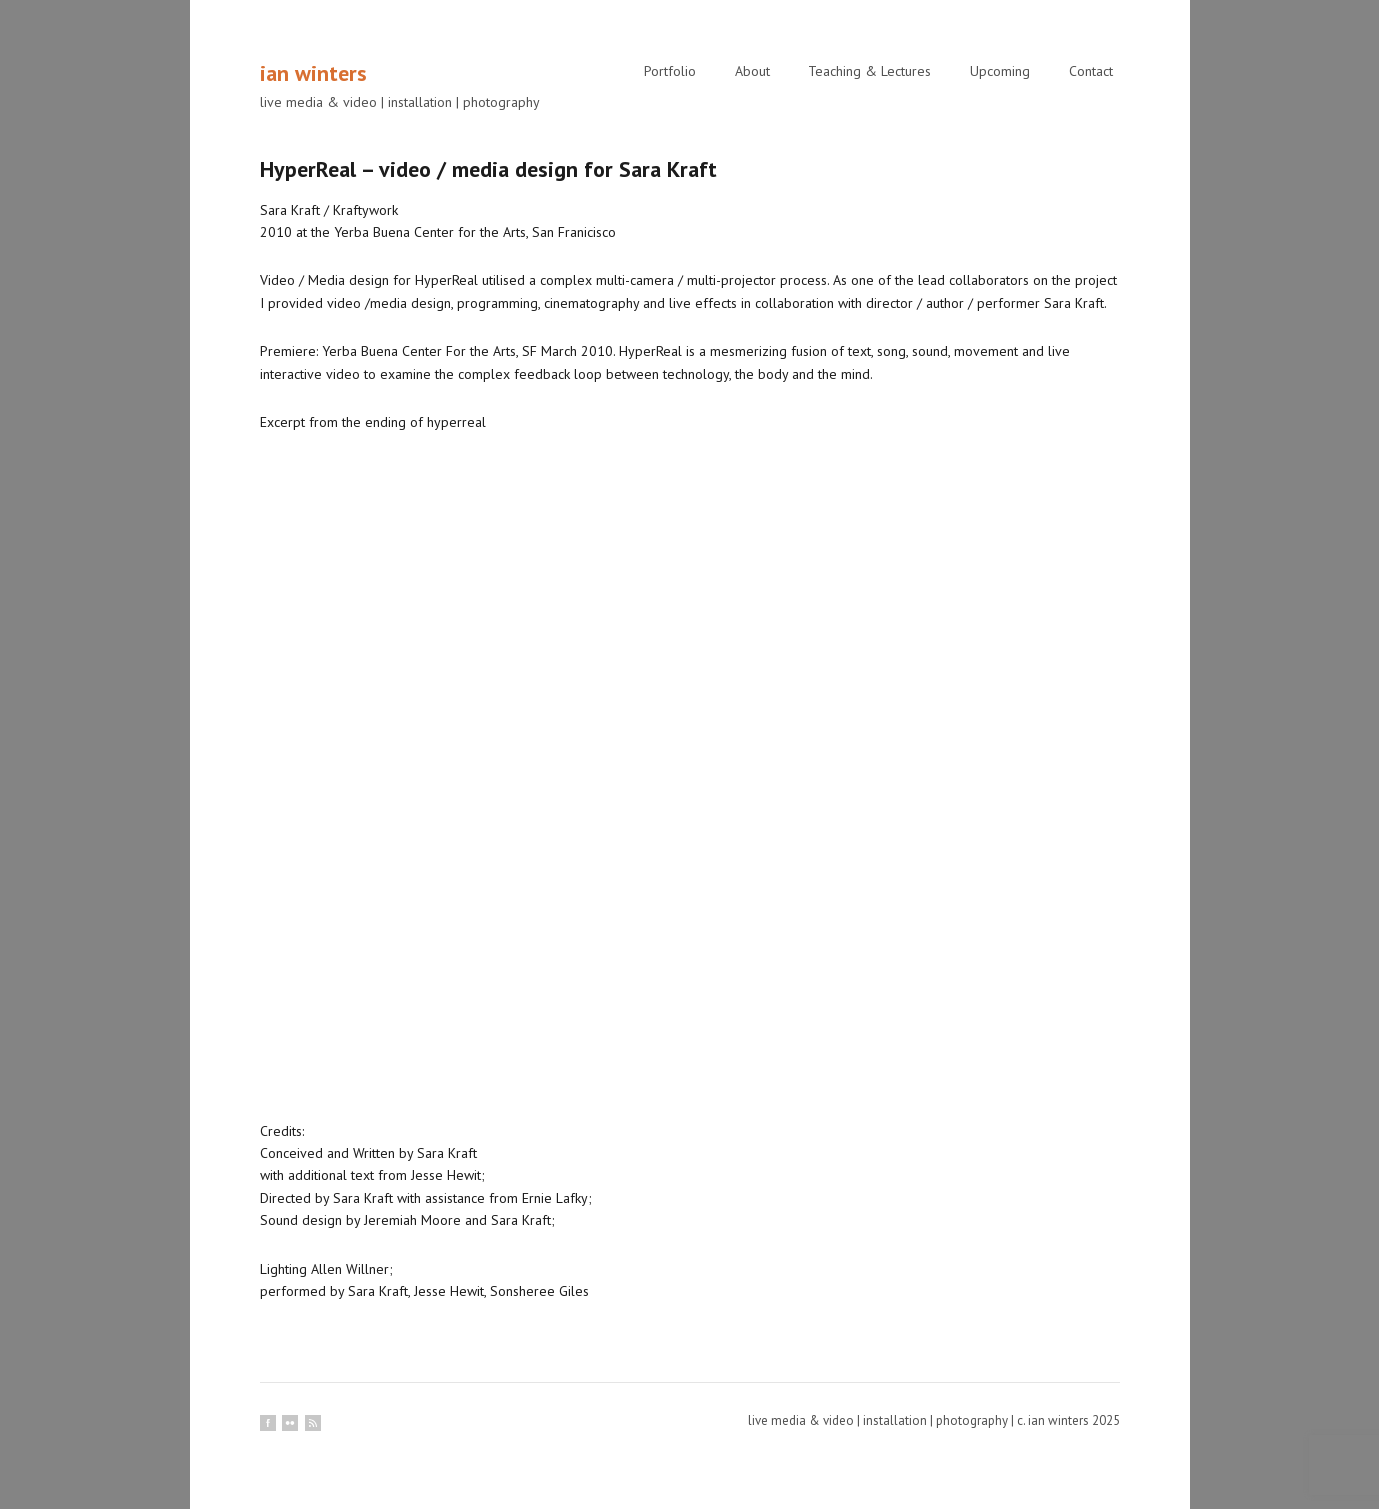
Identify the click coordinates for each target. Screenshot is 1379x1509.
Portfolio (670, 71)
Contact (1091, 71)
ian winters (313, 73)
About (752, 71)
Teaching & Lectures (869, 71)
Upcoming (1000, 71)
